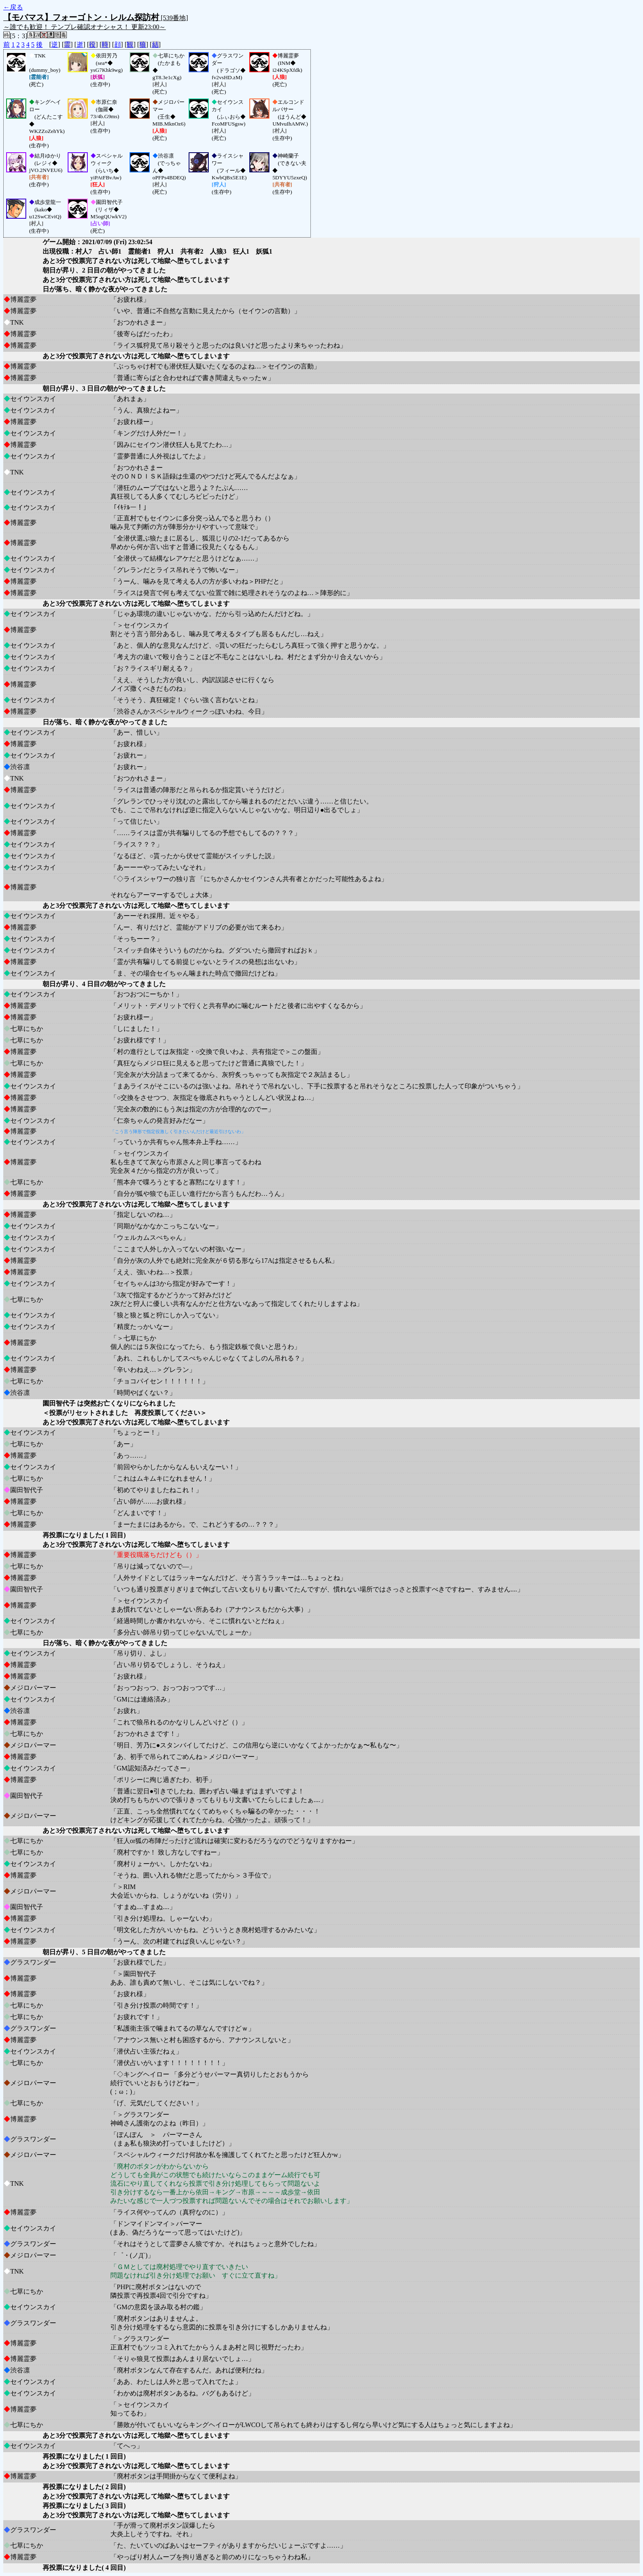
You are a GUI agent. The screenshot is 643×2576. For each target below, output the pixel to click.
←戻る (13, 7)
